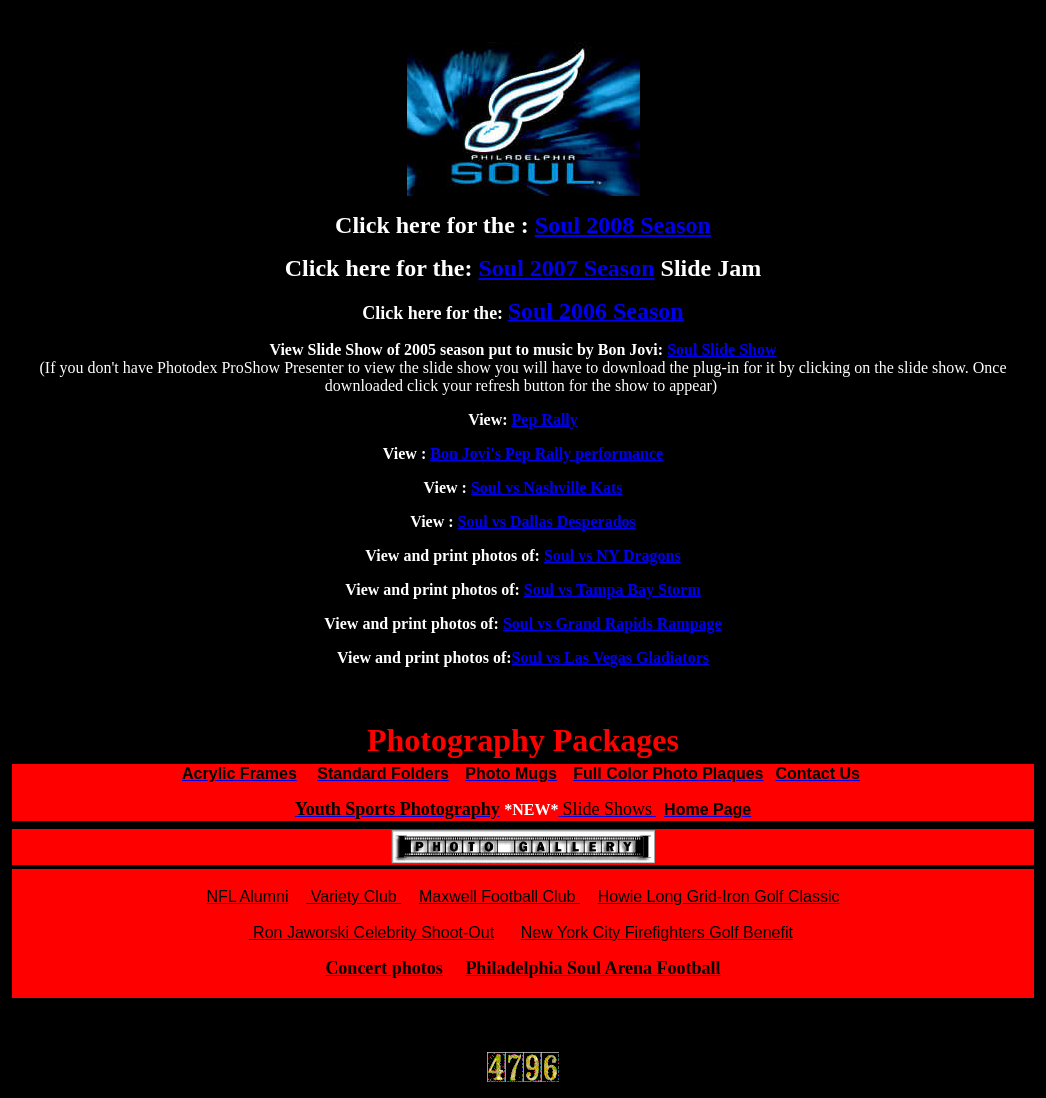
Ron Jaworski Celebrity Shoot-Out (371, 932)
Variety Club (353, 896)
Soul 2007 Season (566, 268)
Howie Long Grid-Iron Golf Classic (719, 896)
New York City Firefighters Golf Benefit (657, 932)
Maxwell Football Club (499, 896)
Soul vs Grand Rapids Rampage (612, 623)
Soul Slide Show (721, 349)
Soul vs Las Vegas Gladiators (610, 657)
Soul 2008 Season (623, 225)
